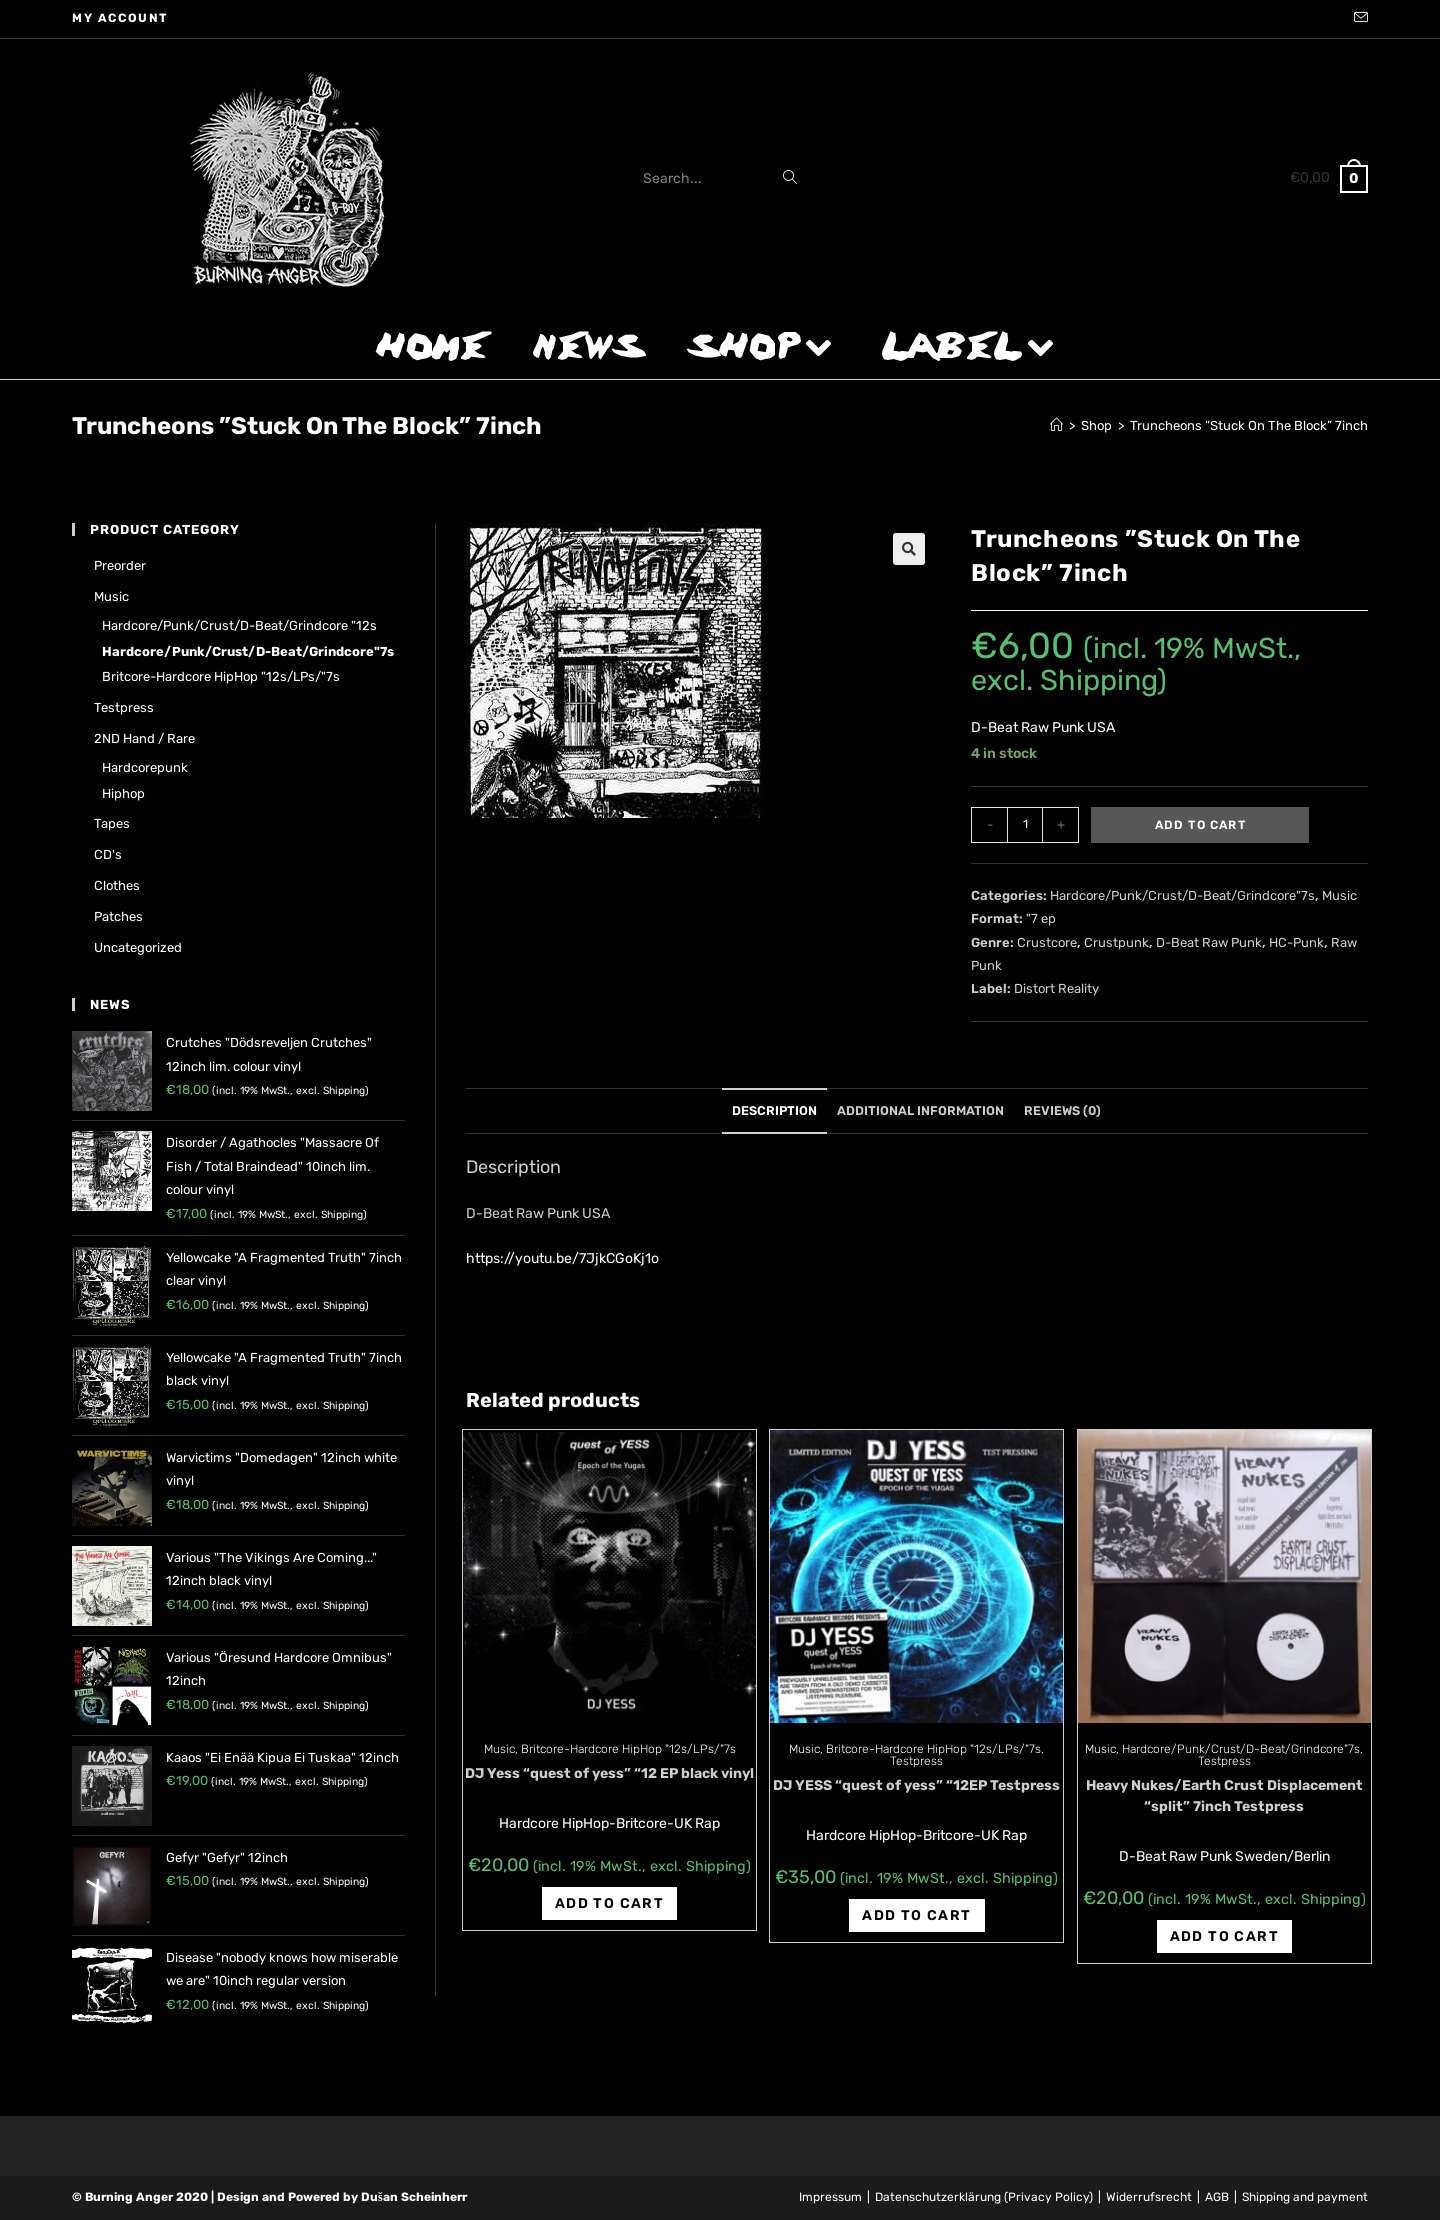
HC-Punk (1296, 942)
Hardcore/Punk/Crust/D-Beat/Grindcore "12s (239, 625)
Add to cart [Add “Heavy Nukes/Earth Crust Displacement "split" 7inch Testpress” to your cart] (1224, 1936)
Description (774, 1110)
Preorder (120, 565)
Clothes (117, 885)
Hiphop (123, 793)
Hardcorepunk (145, 767)
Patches (118, 916)
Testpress (916, 1761)
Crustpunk (1116, 942)
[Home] (1056, 425)
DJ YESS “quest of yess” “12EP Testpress (916, 1785)
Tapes (112, 823)
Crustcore (1047, 942)
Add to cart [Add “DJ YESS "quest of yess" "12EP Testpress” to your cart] (916, 1915)
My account (120, 18)
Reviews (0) (1062, 1110)
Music (1339, 895)
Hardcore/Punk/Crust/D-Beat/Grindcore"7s (1182, 895)
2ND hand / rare (144, 738)
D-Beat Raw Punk (1209, 942)
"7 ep (1041, 918)
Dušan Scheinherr (414, 2197)
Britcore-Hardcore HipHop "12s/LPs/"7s (628, 1749)
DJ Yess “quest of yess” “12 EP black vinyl (609, 1773)
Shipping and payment (1305, 2197)
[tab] (774, 1111)
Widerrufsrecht (1149, 2197)
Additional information (920, 1110)
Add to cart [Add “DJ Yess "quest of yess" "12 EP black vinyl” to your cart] (609, 1903)
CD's (108, 854)
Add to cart (1200, 825)
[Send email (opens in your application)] (1358, 19)
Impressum (830, 2197)
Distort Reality (1056, 988)
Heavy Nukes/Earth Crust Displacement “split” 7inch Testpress (1224, 1796)
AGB (1217, 2197)
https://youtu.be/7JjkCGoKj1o (562, 1258)
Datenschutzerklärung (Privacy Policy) (984, 2197)
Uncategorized (138, 947)
